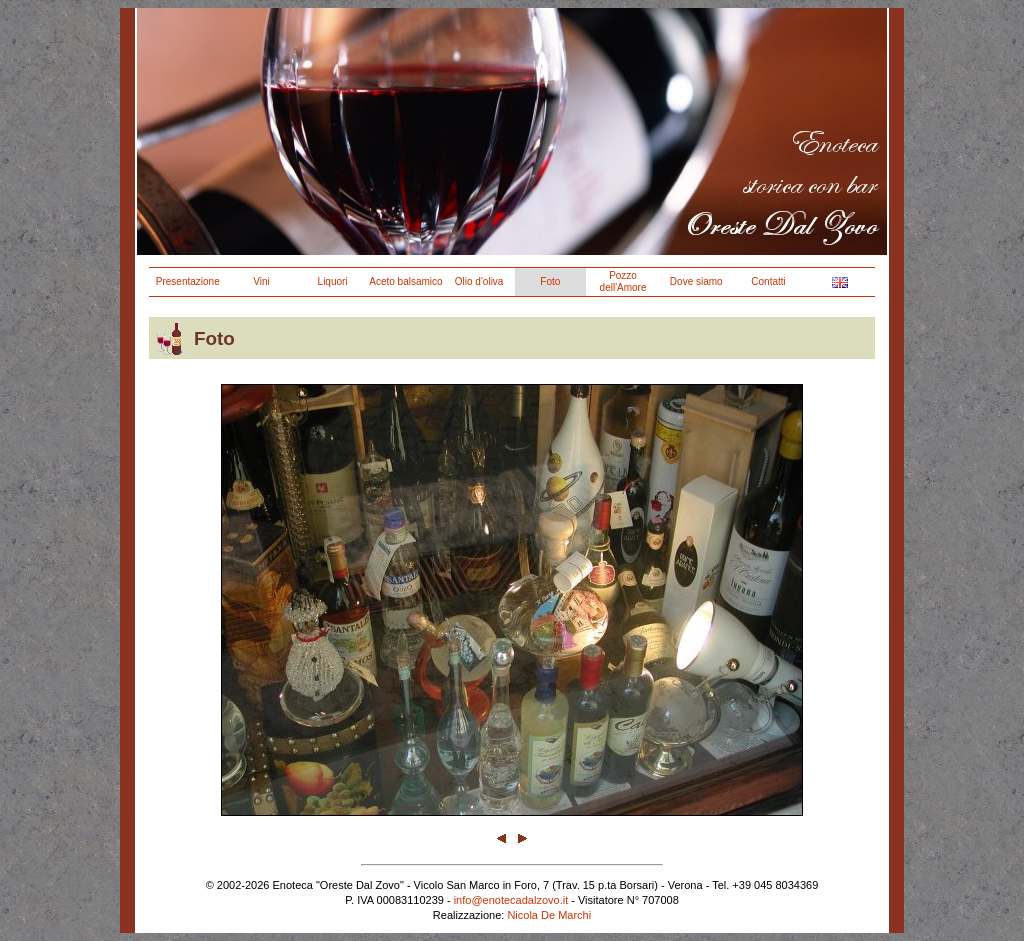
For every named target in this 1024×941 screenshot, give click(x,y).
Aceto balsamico (405, 281)
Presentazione (188, 281)
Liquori (333, 281)
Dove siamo (696, 281)
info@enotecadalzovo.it (511, 900)
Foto (550, 281)
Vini (261, 281)
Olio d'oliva (479, 281)
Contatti (768, 281)
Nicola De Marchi (549, 915)
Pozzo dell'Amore (623, 281)
